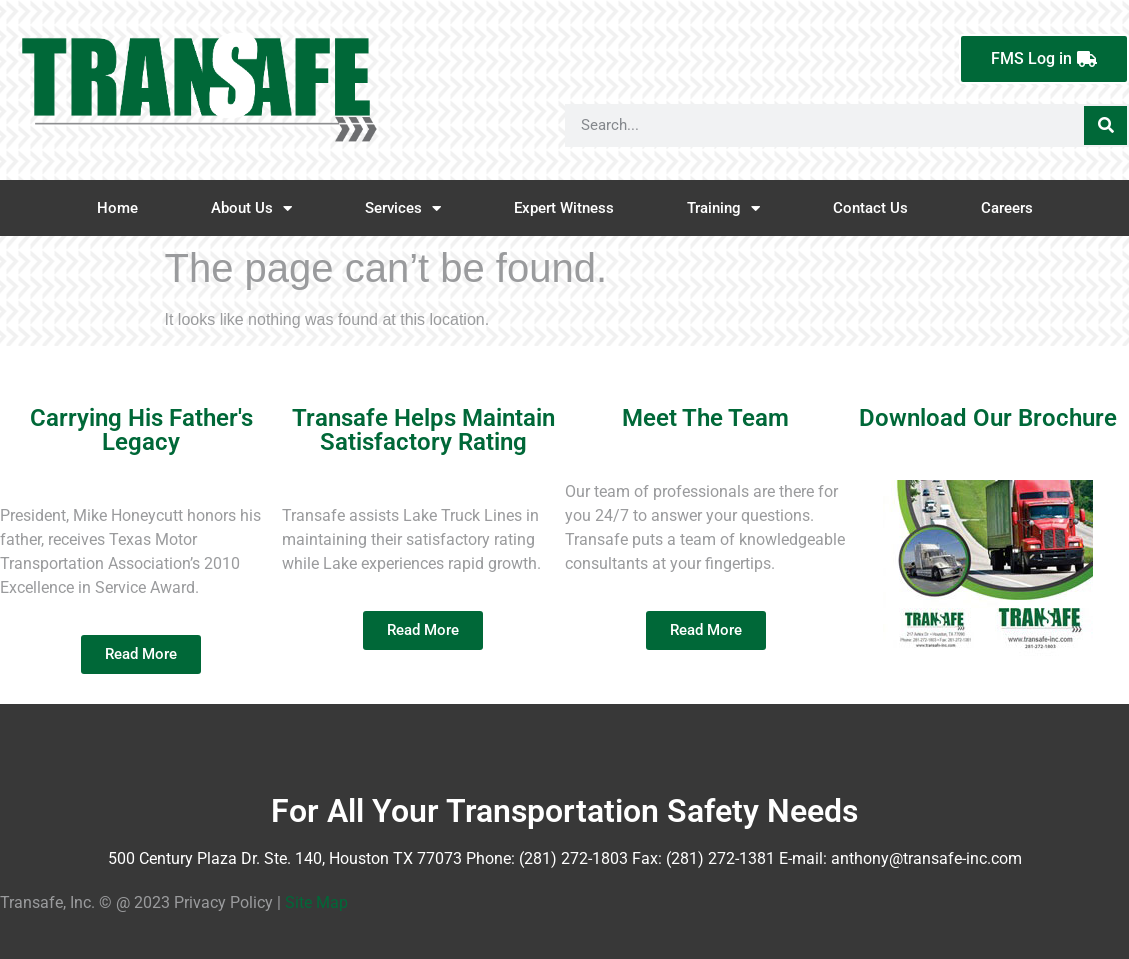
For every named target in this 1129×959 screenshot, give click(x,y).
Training (723, 208)
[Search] (1105, 125)
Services (403, 208)
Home (117, 208)
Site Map (316, 902)
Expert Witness (564, 208)
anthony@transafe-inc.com (926, 858)
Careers (1007, 208)
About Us (251, 208)
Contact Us (870, 208)
